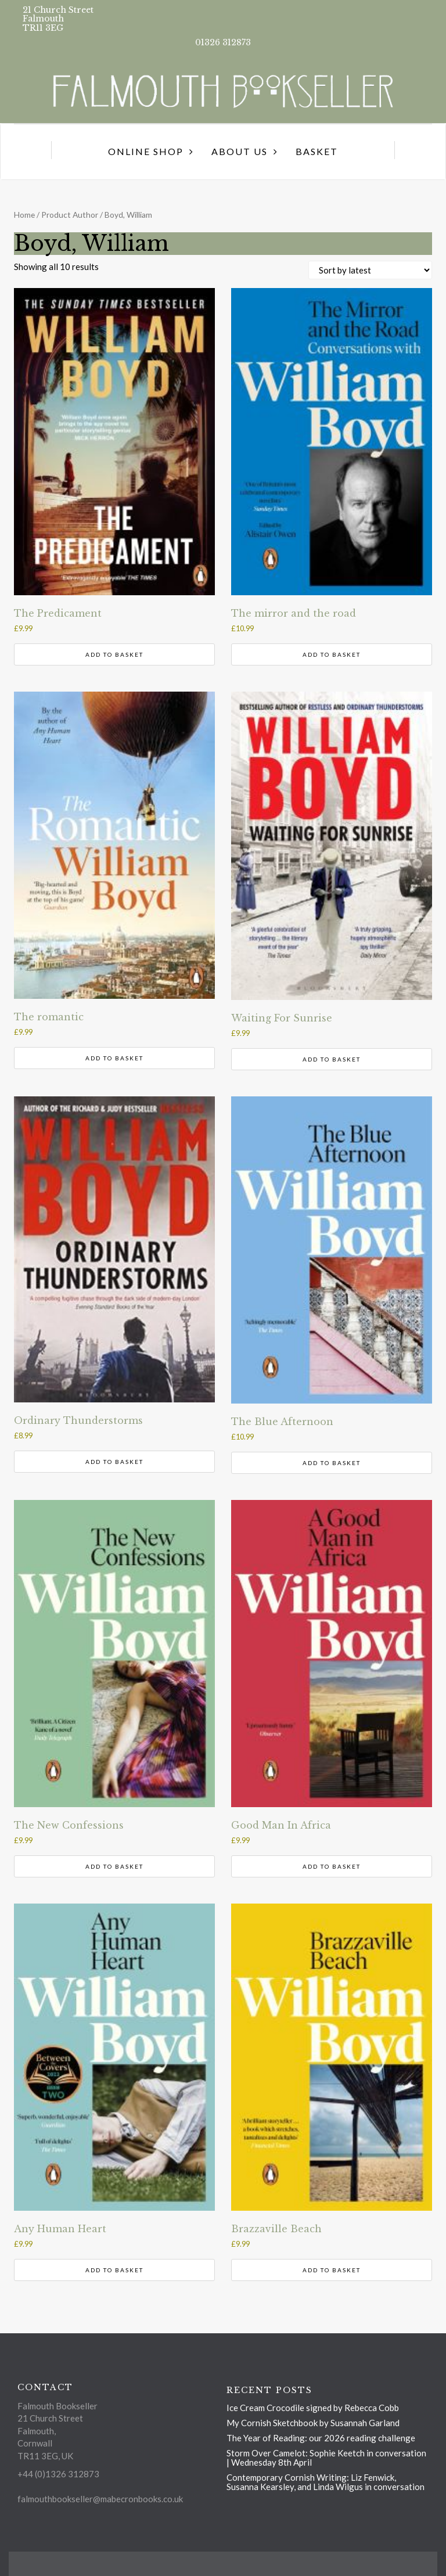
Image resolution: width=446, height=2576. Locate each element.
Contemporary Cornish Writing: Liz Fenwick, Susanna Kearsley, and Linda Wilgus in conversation (325, 2482)
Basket (317, 151)
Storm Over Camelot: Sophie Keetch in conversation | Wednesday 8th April (326, 2457)
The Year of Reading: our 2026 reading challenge (320, 2438)
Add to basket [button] (114, 654)
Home (24, 215)
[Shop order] (370, 270)
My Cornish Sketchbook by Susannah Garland (313, 2422)
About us (239, 151)
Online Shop (146, 151)
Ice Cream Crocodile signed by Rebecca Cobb (312, 2407)
